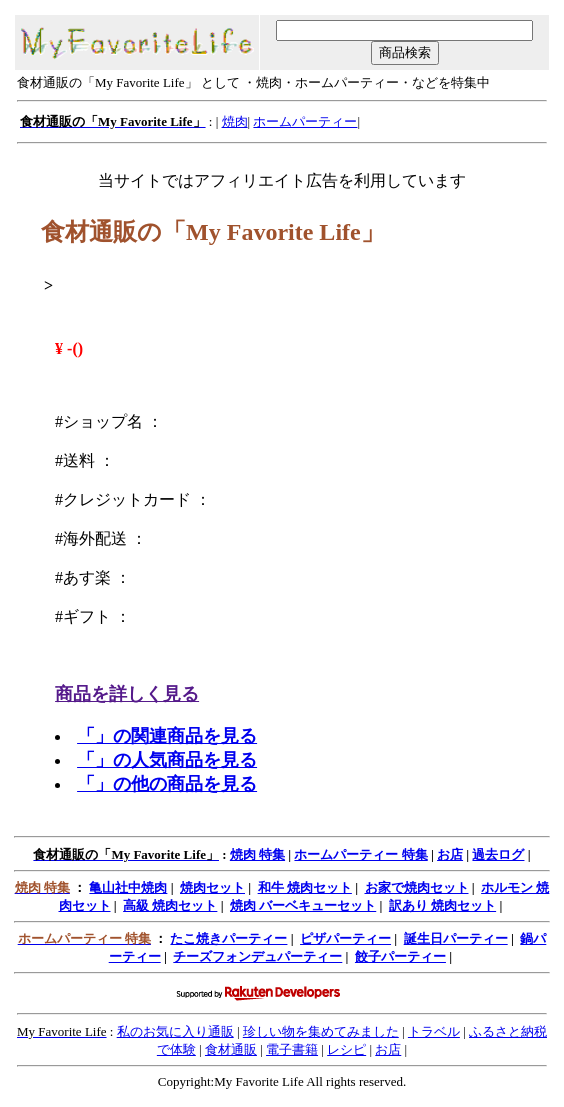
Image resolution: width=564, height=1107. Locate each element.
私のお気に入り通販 (175, 1031)
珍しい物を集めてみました (321, 1031)
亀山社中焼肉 (128, 887)
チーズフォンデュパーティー (257, 956)
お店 (450, 854)
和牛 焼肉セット (305, 887)
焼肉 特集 (257, 854)
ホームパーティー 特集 (360, 854)
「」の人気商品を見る (167, 760)
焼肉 (235, 121)
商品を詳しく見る (127, 694)
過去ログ (498, 854)
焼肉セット (212, 887)
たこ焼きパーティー (228, 938)
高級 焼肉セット (170, 905)
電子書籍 (292, 1049)
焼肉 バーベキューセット (303, 905)
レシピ (346, 1049)
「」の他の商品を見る (167, 784)
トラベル (434, 1031)
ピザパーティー (345, 938)
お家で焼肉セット (417, 887)
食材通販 (231, 1049)
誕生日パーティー (456, 938)
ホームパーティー (305, 121)
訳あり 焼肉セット (442, 905)
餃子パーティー (400, 956)
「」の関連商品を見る (167, 736)
